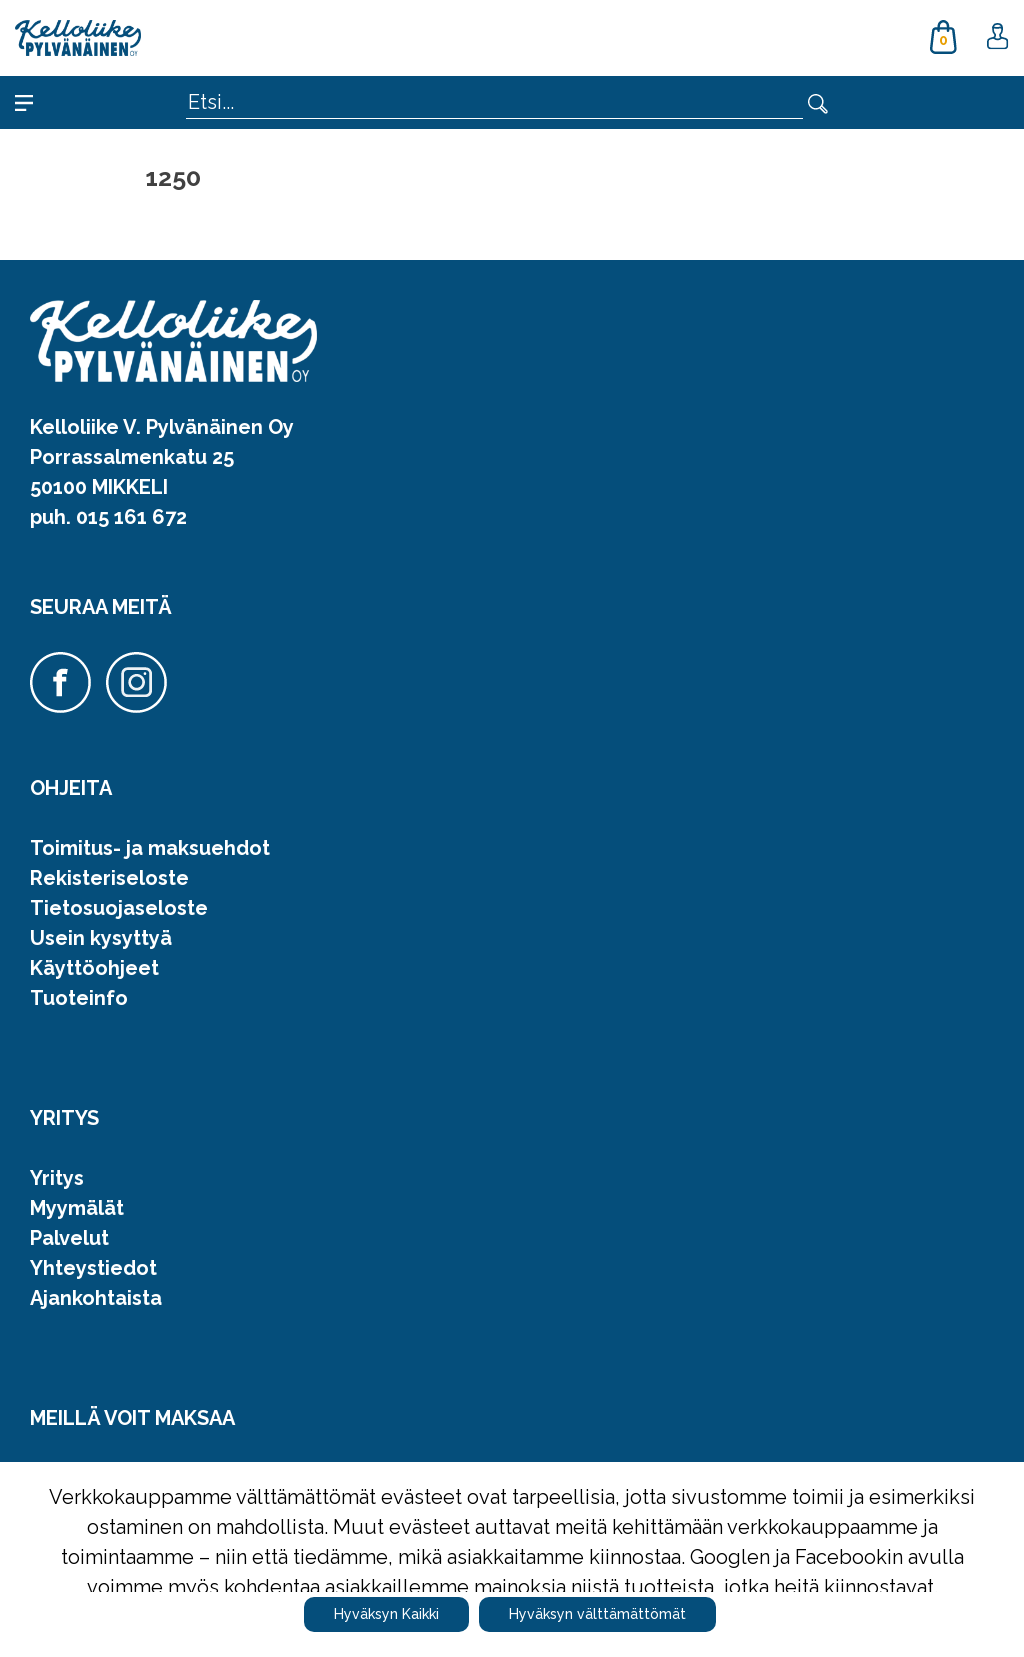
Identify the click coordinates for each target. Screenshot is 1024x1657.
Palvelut (69, 1238)
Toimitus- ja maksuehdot (150, 848)
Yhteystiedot (93, 1268)
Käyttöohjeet (94, 968)
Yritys (57, 1178)
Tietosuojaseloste (119, 908)
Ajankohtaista (96, 1298)
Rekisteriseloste (109, 878)
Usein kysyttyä (101, 938)
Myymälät (77, 1208)
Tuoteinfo (79, 998)
